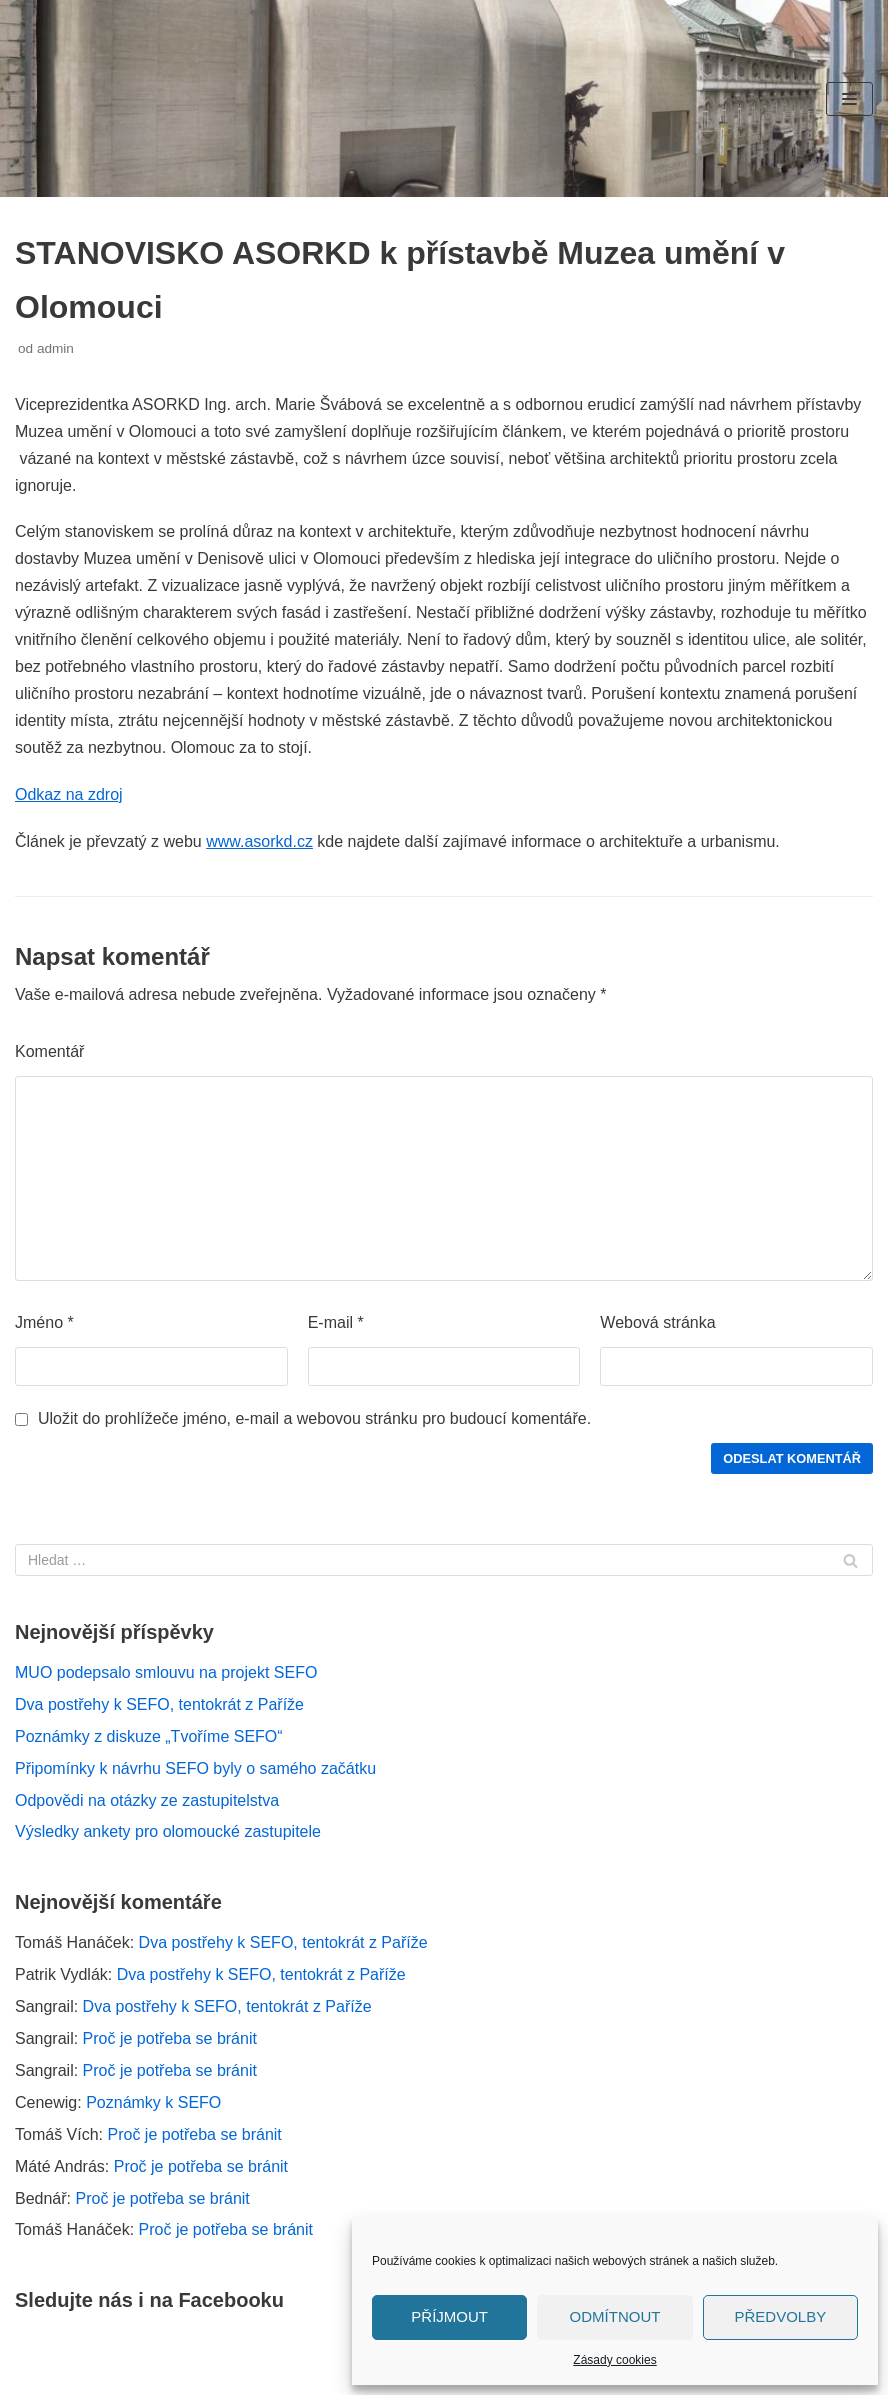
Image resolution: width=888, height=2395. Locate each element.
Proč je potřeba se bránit (170, 2038)
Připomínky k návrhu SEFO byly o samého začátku (195, 1768)
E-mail (336, 1322)
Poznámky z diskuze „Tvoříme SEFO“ (149, 1736)
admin (55, 348)
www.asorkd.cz (259, 841)
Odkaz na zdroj (69, 794)
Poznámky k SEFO (153, 2102)
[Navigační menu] (849, 99)
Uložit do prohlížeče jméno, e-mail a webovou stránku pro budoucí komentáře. (314, 1418)
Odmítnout (615, 2316)
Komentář (49, 1051)
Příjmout (449, 2316)
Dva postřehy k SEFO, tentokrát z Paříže (159, 1704)
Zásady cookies (614, 2360)
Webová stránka (657, 1322)
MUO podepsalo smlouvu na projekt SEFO (166, 1672)
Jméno (44, 1322)
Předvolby (780, 2316)
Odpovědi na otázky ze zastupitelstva (147, 1800)
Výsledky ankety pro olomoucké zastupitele (168, 1831)
